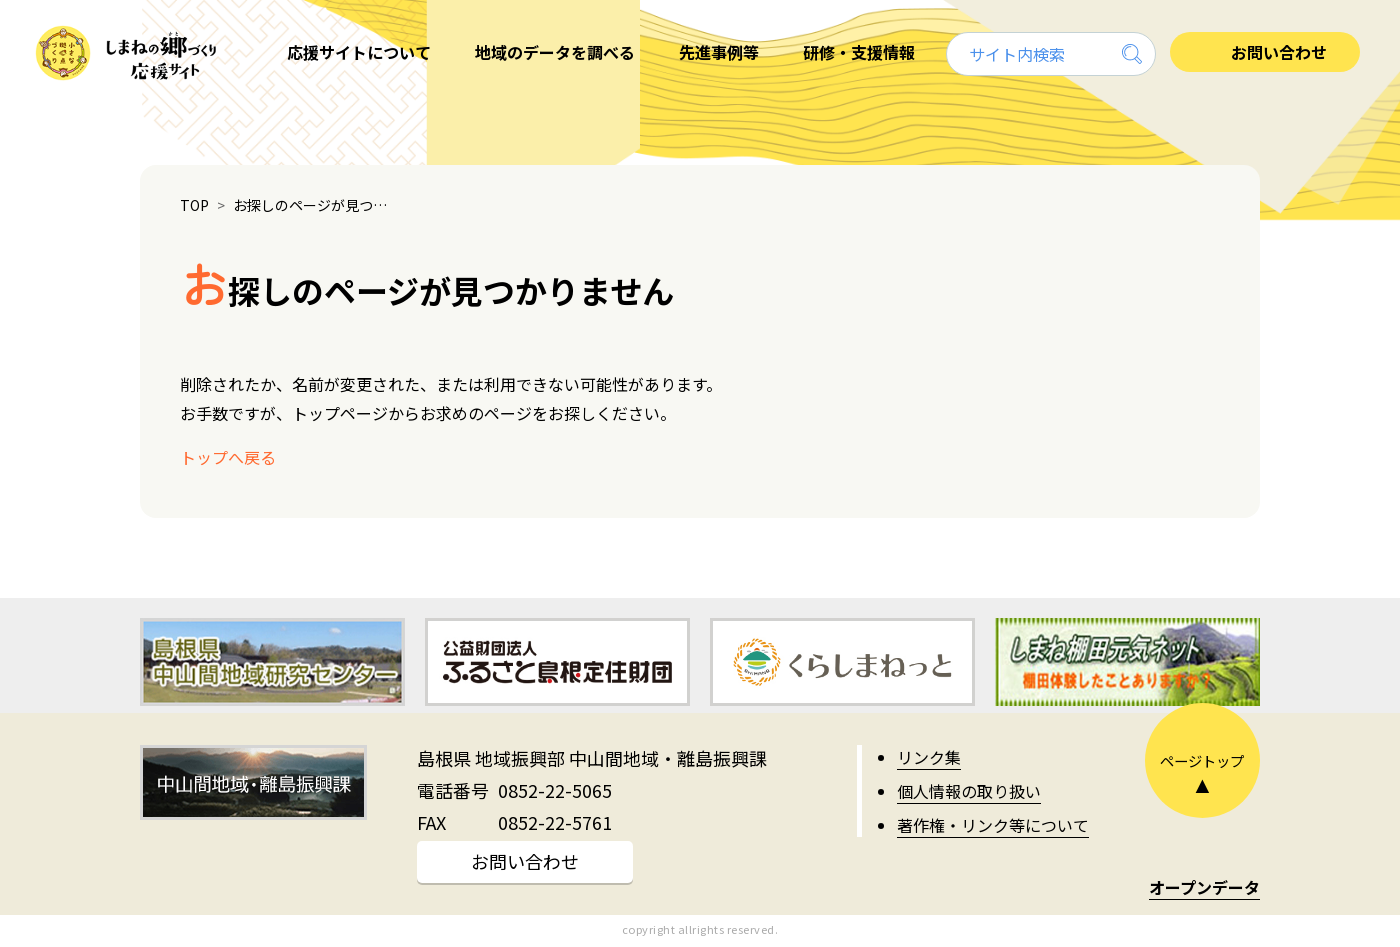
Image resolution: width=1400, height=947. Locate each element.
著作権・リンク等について (993, 825)
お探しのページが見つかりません (315, 205)
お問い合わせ (525, 861)
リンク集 (929, 757)
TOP (194, 205)
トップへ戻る (228, 457)
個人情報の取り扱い (969, 791)
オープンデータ (1204, 887)
